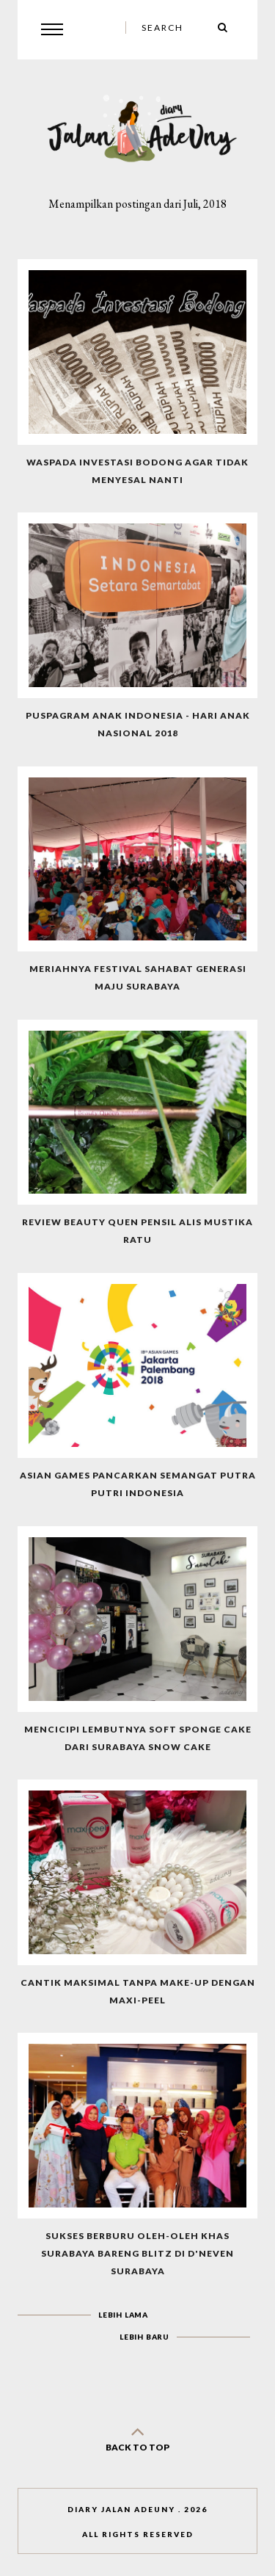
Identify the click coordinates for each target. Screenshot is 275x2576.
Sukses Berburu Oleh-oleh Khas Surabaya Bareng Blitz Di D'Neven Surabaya (137, 2253)
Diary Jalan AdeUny (121, 2509)
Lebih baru (144, 2336)
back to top (138, 2436)
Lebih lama (123, 2314)
